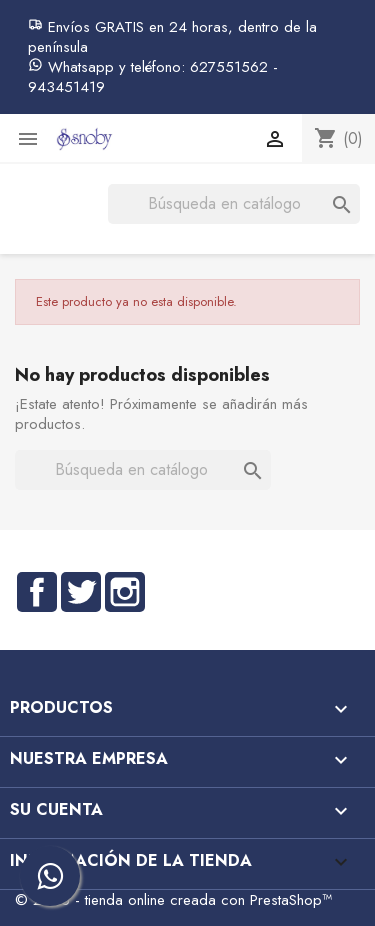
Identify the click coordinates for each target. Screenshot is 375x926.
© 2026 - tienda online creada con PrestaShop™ (173, 900)
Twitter (81, 592)
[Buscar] (234, 204)
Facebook (37, 592)
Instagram (125, 592)
